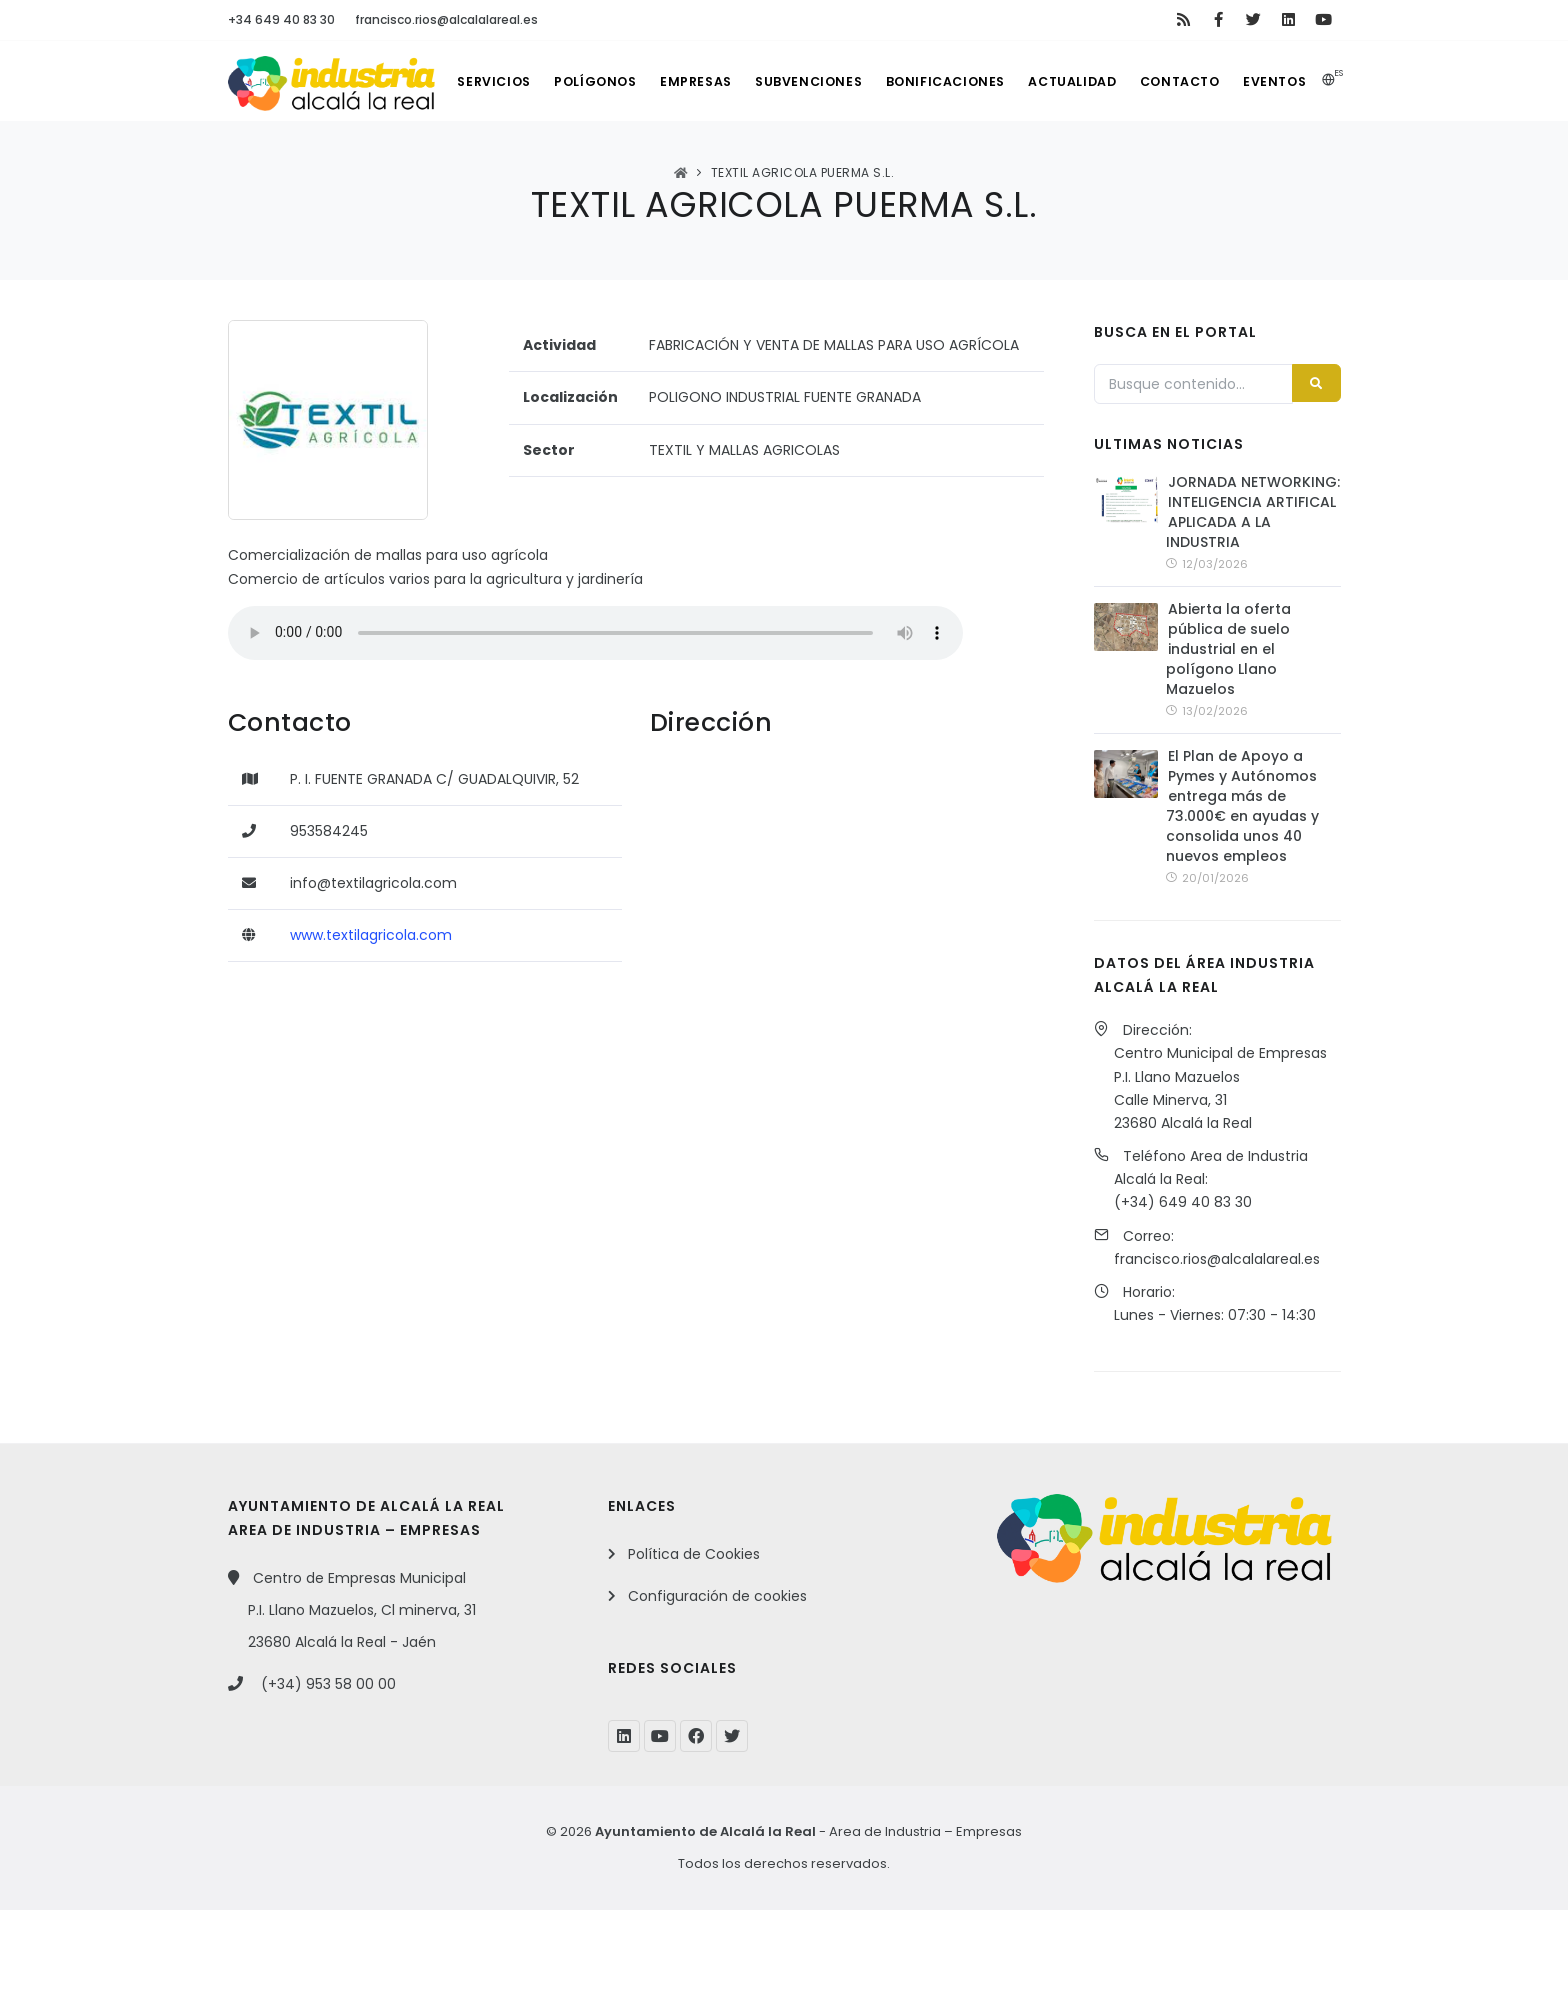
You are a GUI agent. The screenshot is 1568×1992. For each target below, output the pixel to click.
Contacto (1196, 161)
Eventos (1297, 161)
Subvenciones (809, 161)
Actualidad (1083, 161)
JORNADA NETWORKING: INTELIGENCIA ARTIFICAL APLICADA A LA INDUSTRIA (1253, 593)
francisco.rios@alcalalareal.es (446, 19)
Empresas (691, 161)
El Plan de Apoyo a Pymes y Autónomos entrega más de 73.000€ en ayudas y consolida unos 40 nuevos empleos (1242, 888)
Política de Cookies (694, 1636)
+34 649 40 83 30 (281, 19)
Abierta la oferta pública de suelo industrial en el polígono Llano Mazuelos (1228, 731)
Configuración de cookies (717, 1678)
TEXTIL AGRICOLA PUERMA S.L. (803, 252)
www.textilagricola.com (371, 1015)
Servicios (477, 161)
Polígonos (585, 161)
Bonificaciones (950, 161)
